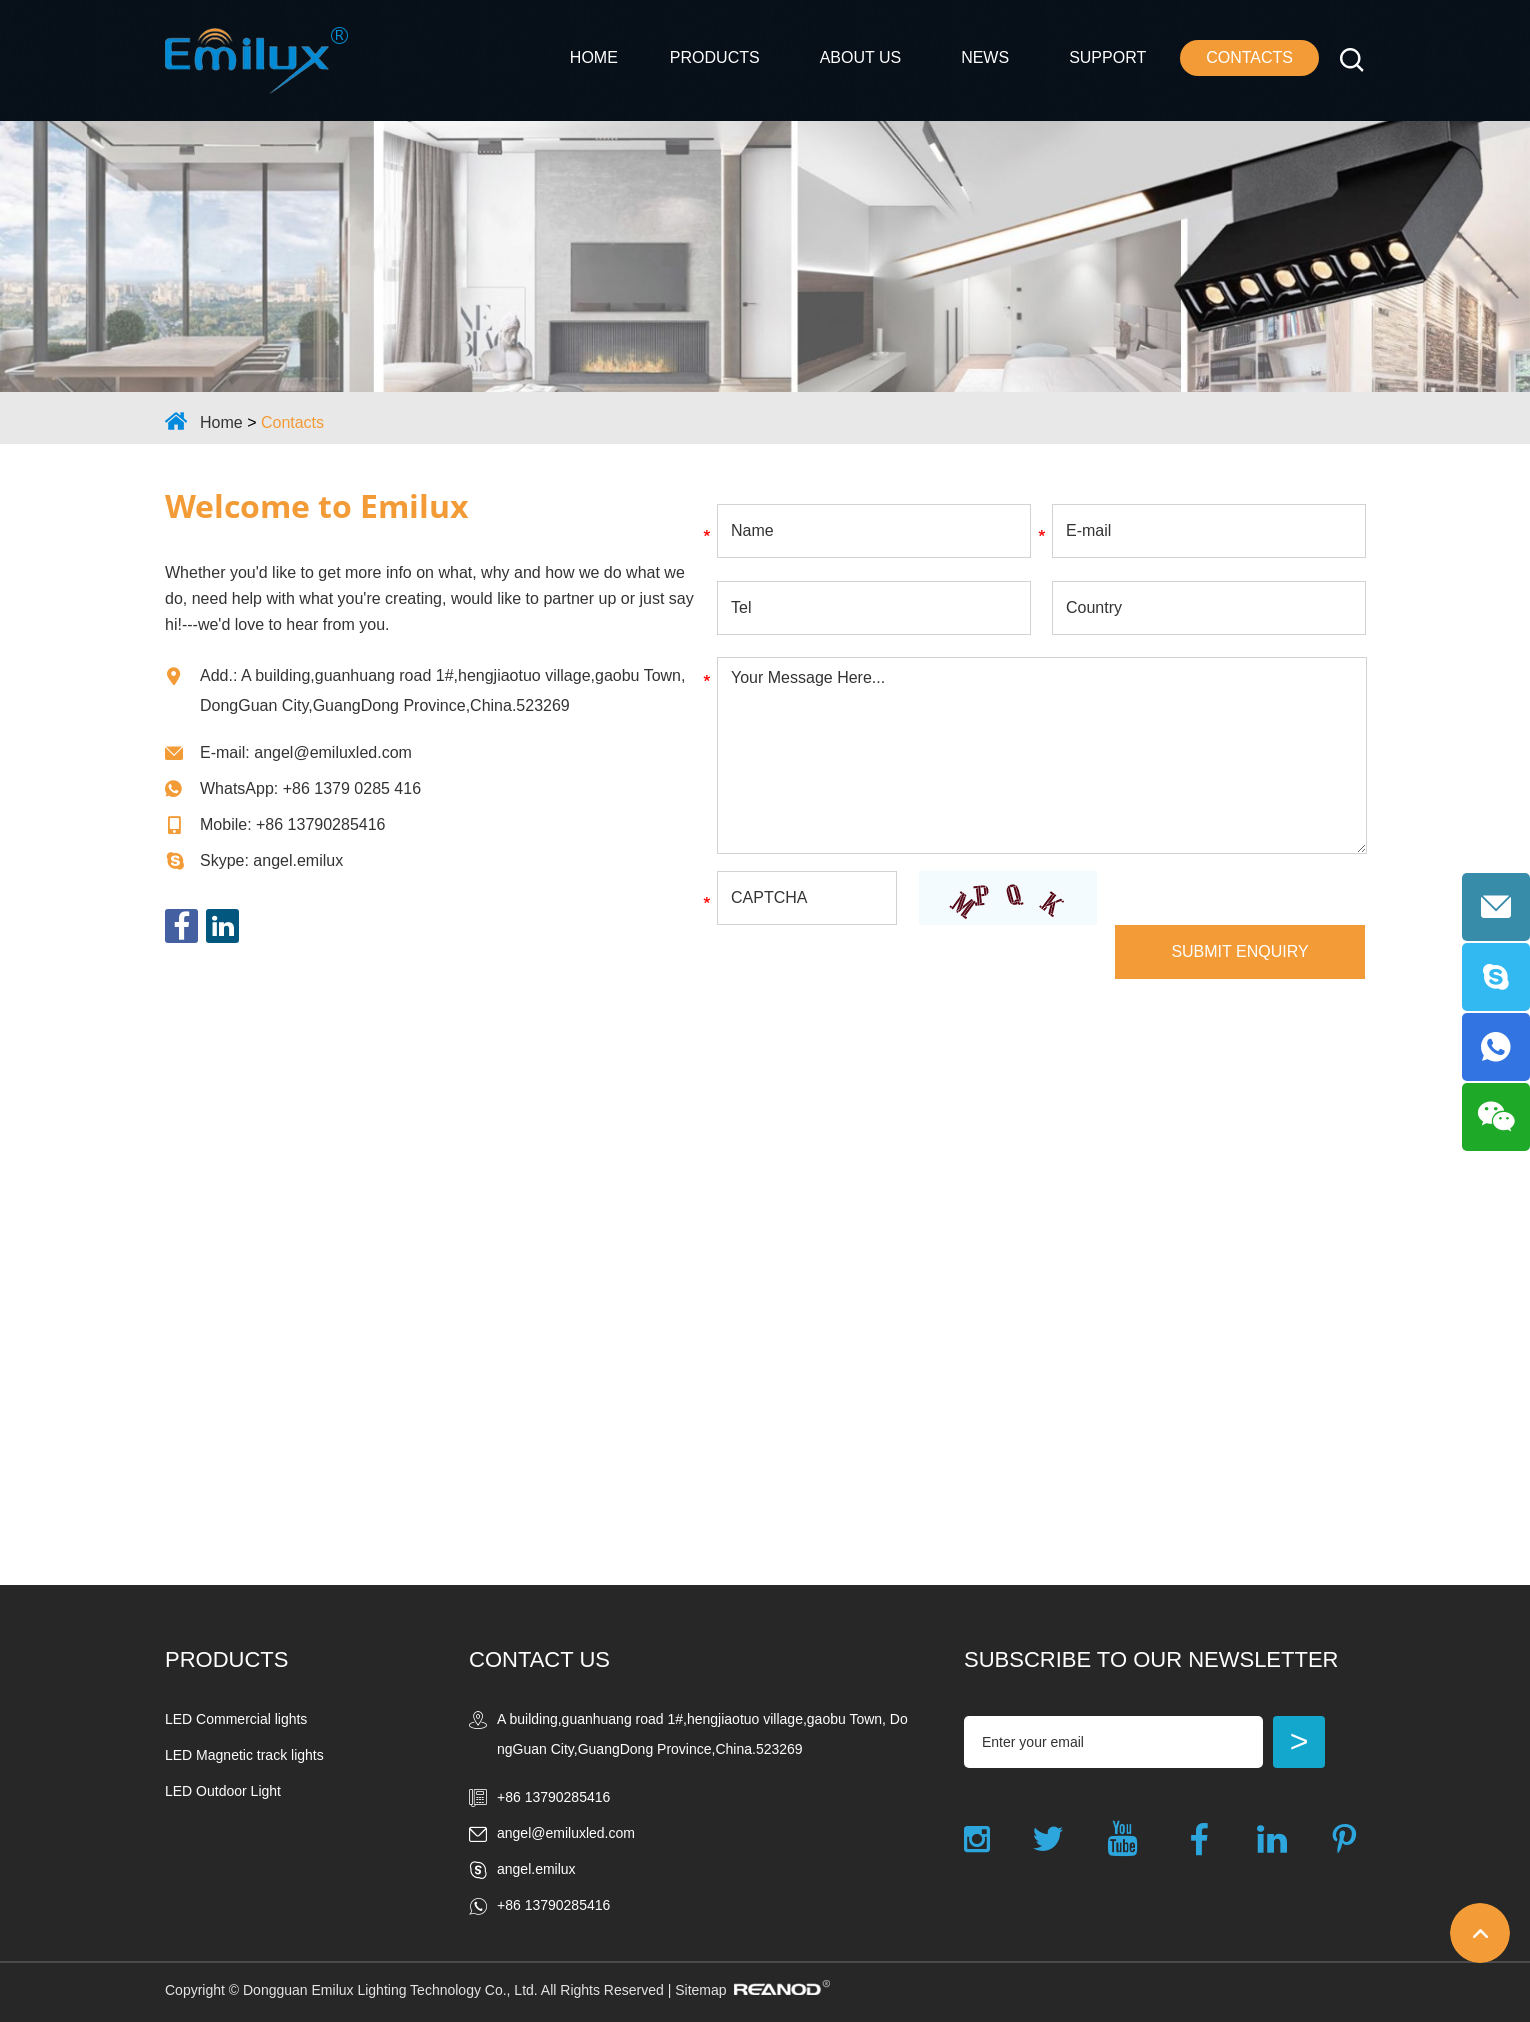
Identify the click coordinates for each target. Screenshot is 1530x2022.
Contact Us (539, 1659)
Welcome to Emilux (317, 505)
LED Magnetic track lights (244, 1755)
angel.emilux (298, 860)
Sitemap (700, 1990)
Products (715, 57)
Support (1107, 57)
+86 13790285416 (553, 1905)
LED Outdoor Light (223, 1791)
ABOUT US (861, 57)
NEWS (985, 57)
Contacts (1249, 57)
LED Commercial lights (236, 1719)
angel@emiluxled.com (333, 752)
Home (594, 57)
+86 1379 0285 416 (352, 788)
